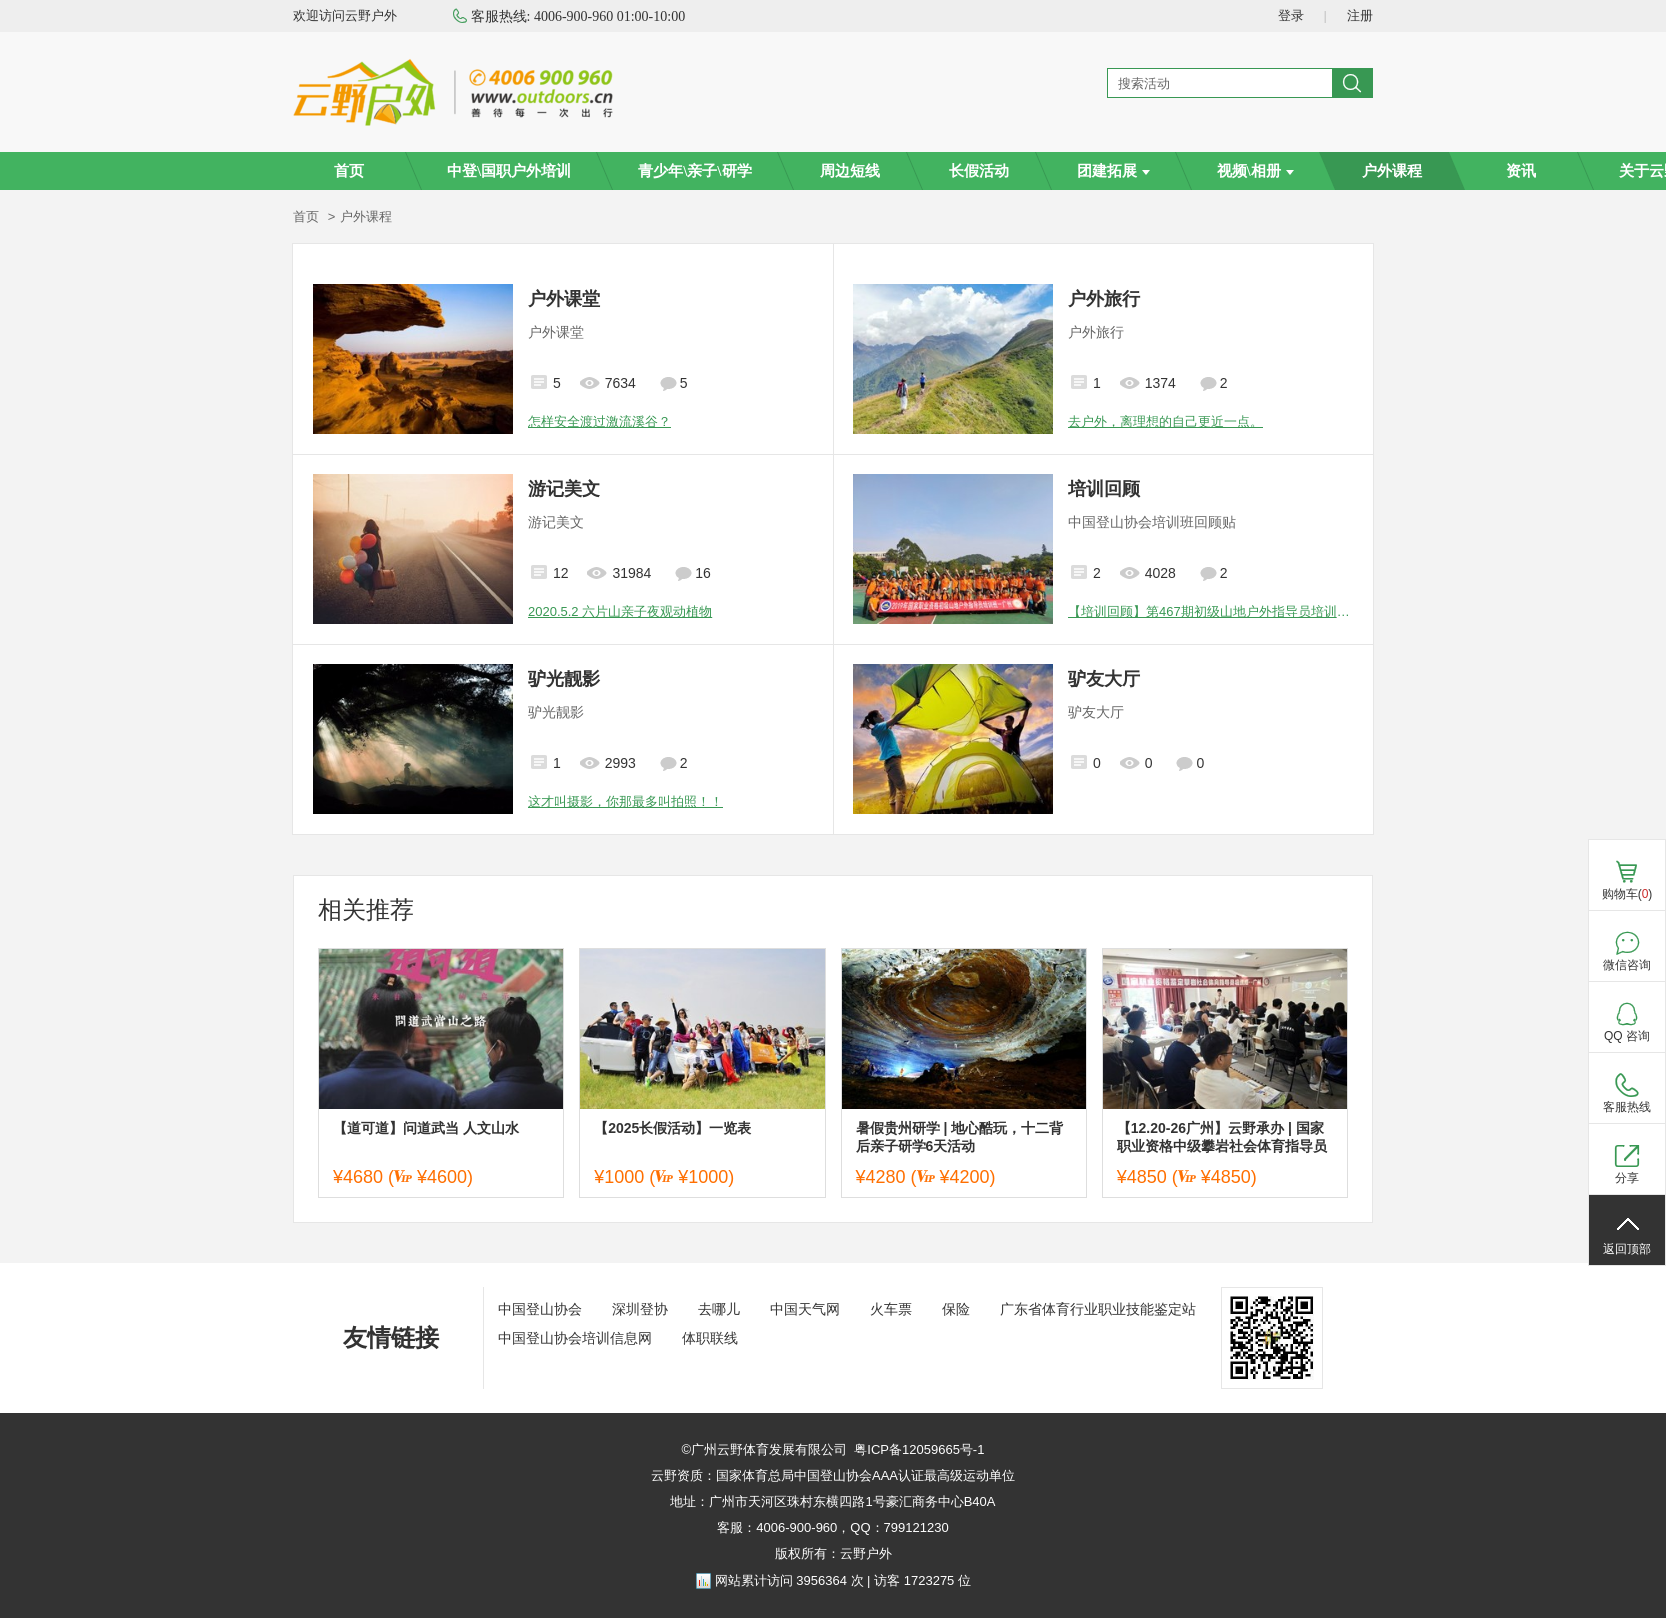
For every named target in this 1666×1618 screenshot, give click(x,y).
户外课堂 (564, 299)
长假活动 (979, 171)
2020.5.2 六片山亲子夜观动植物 (620, 611)
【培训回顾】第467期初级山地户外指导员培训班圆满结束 (1210, 611)
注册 (1360, 15)
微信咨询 (1627, 965)
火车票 (891, 1309)
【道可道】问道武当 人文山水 (426, 1128)
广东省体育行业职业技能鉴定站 (1098, 1309)
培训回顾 (1104, 489)
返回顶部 (1627, 1249)
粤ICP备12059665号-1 (919, 1449)
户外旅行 (1104, 299)
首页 (349, 171)
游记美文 (564, 489)
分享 (1627, 1178)
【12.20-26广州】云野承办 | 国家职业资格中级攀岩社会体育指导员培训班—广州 (1222, 1137)
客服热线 (1627, 1107)
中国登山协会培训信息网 (575, 1338)
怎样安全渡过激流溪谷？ (599, 421)
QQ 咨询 (1627, 1036)
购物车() (1627, 894)
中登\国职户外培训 (509, 171)
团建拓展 (1113, 171)
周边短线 (850, 171)
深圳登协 (640, 1309)
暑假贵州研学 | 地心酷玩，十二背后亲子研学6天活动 (960, 1137)
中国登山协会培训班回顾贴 (1152, 522)
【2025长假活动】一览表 (672, 1128)
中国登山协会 (540, 1309)
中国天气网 (805, 1309)
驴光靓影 (564, 679)
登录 (1291, 15)
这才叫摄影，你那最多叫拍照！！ (625, 801)
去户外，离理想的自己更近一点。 (1165, 421)
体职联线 (710, 1338)
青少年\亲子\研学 (694, 171)
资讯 (1521, 171)
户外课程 (1392, 171)
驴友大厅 (1104, 679)
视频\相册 (1255, 171)
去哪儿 (719, 1309)
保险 (956, 1309)
